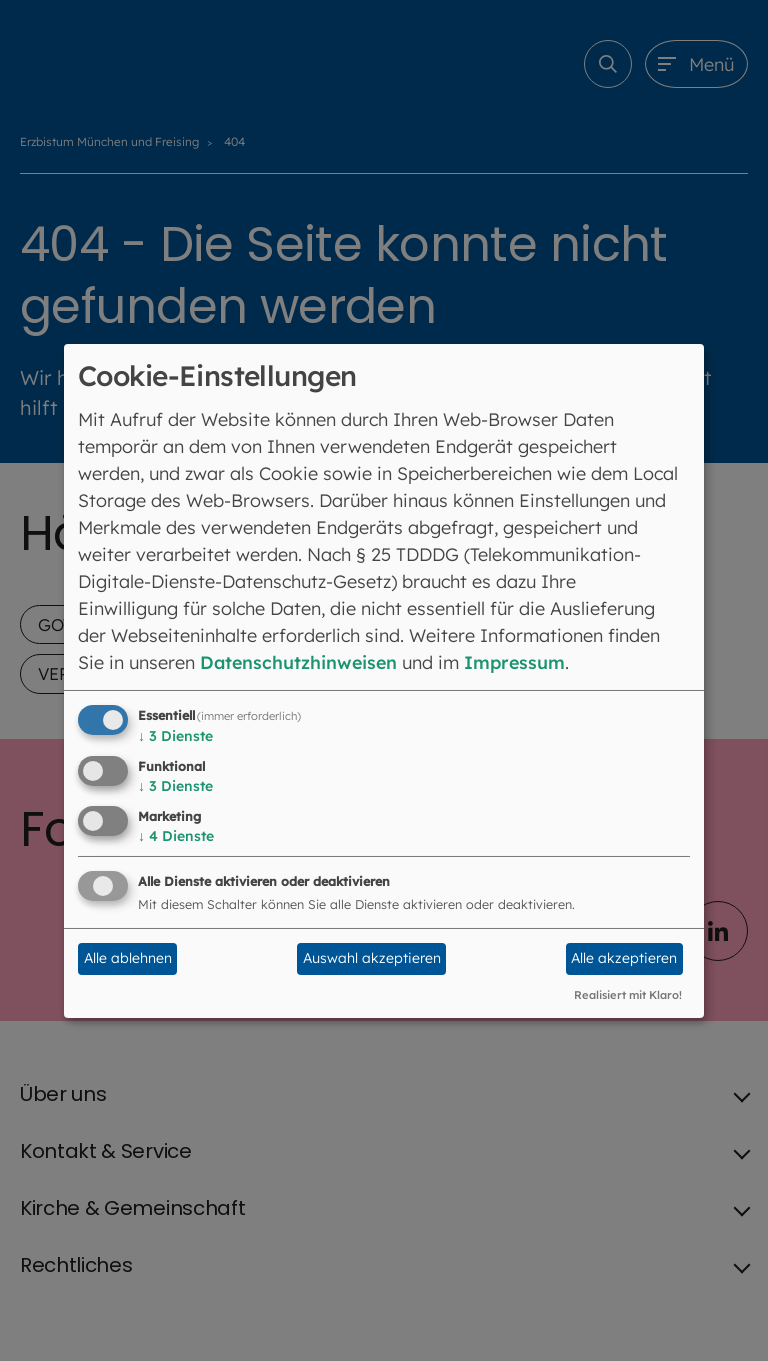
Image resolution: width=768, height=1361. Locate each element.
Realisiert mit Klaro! (628, 995)
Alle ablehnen (128, 958)
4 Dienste (176, 836)
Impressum (519, 662)
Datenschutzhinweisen (300, 662)
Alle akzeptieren (624, 958)
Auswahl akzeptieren (372, 958)
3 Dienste (175, 736)
